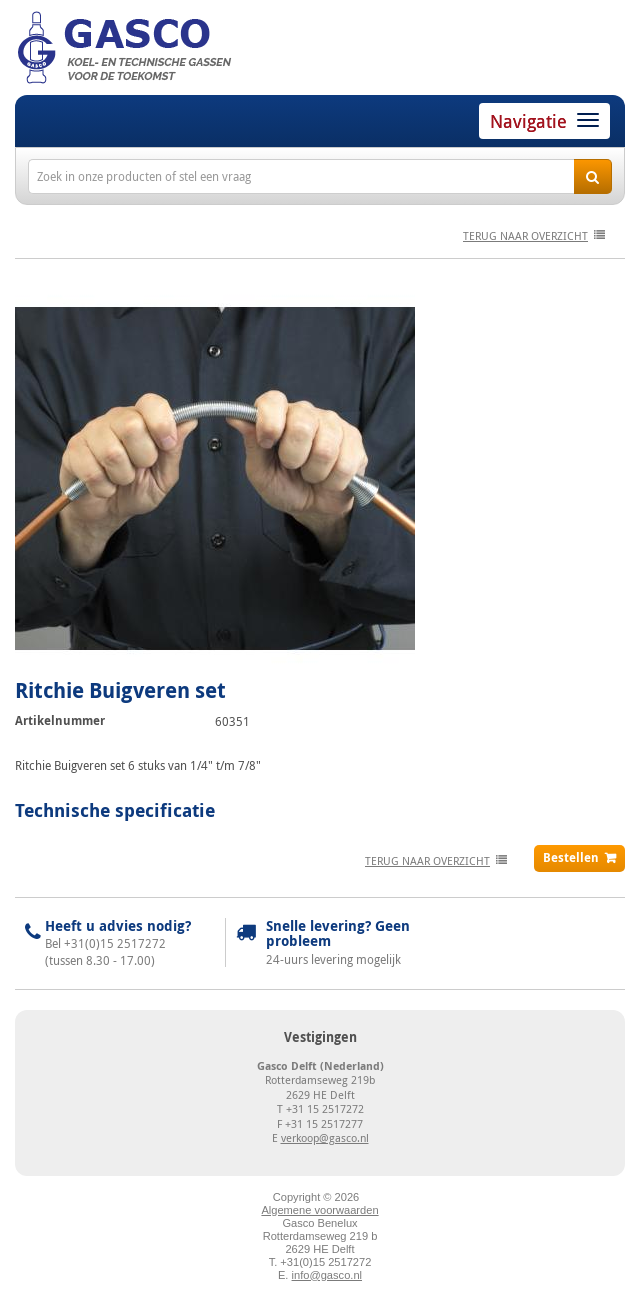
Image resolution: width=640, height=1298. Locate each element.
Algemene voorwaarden (319, 1210)
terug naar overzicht (525, 235)
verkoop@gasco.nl (325, 1137)
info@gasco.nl (327, 1275)
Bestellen (571, 857)
